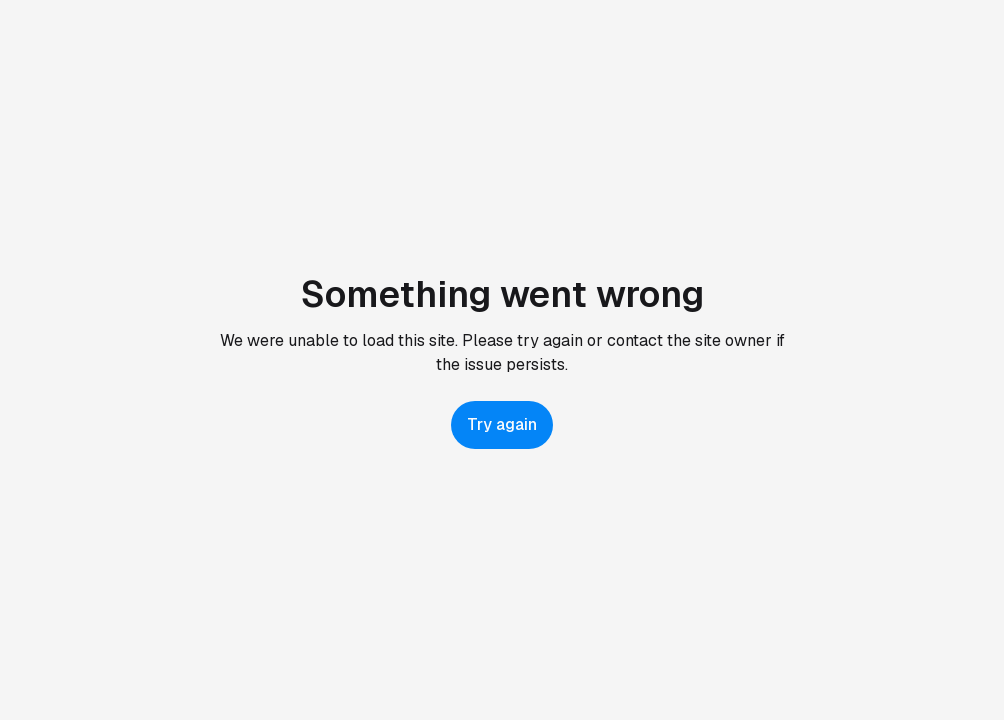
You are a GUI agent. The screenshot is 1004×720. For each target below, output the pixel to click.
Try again (502, 424)
